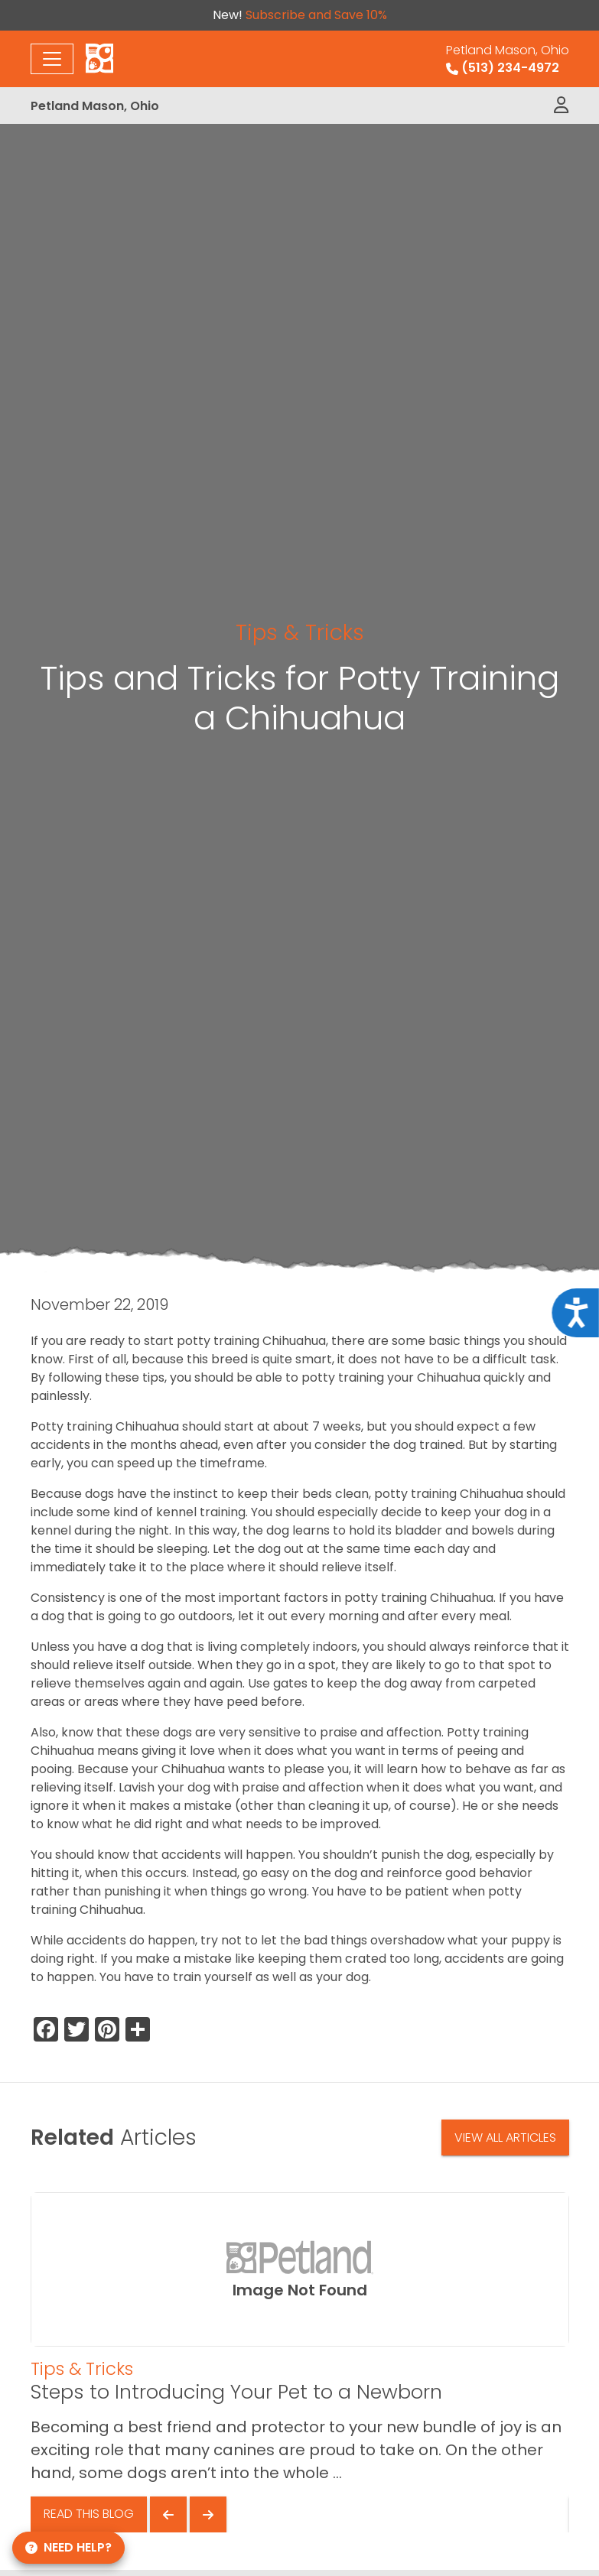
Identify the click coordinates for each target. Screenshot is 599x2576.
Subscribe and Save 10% (316, 15)
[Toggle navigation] (52, 59)
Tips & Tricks (300, 632)
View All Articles (505, 2137)
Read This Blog (89, 2513)
